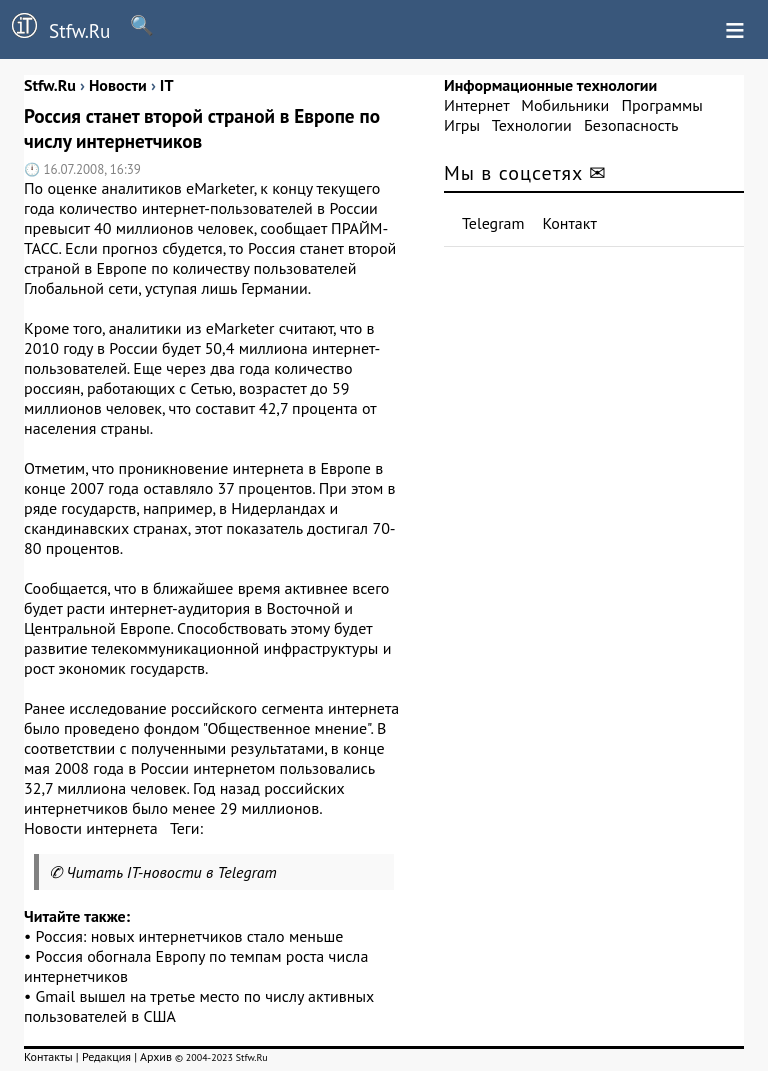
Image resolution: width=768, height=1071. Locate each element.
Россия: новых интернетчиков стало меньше (190, 936)
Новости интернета (91, 828)
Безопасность (631, 125)
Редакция (106, 1056)
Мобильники (565, 105)
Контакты (48, 1056)
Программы (661, 105)
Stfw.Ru (55, 28)
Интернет (476, 105)
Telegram (493, 223)
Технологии (532, 125)
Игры (462, 125)
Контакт (570, 223)
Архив (156, 1056)
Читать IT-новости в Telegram (171, 872)
